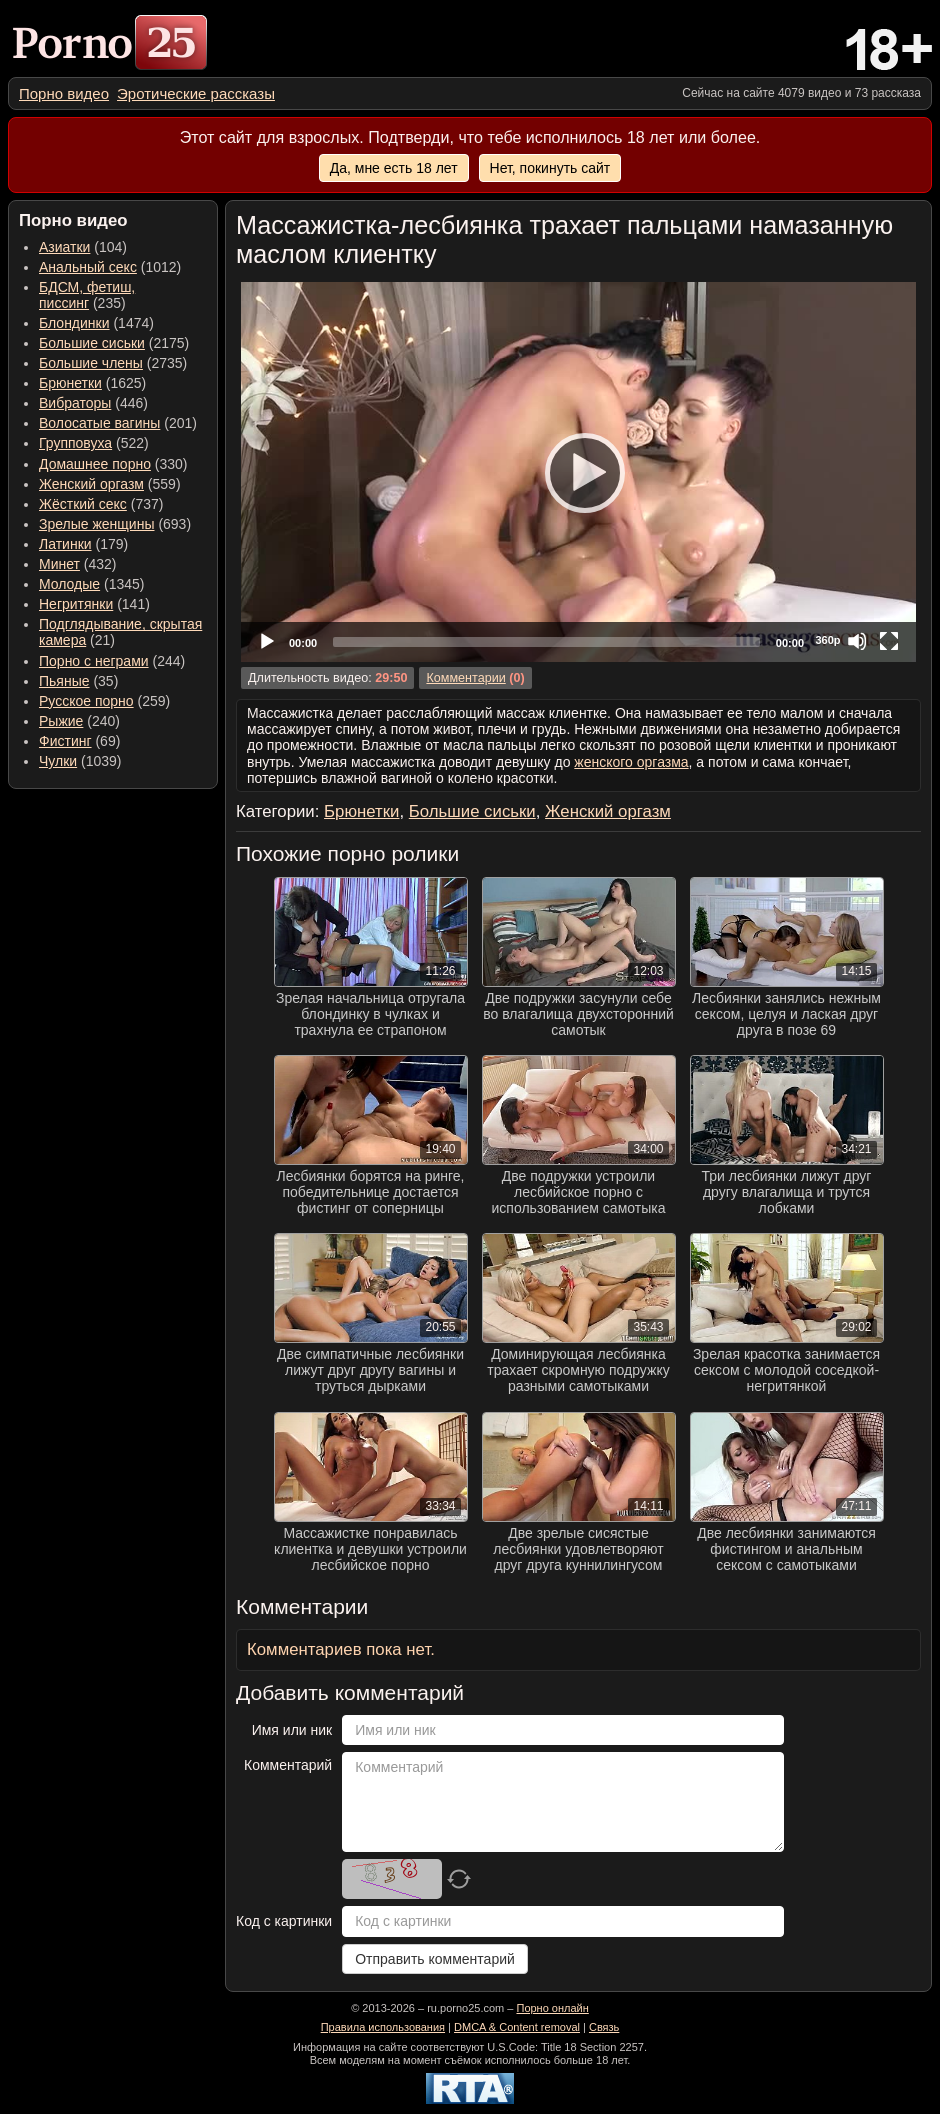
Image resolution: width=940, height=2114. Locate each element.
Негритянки (76, 604)
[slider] (546, 642)
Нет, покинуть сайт (550, 168)
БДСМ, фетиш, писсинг (87, 295)
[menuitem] (64, 93)
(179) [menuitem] (83, 544)
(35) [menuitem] (78, 681)
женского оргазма (631, 762)
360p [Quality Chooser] (827, 640)
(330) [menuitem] (113, 464)
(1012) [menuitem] (110, 267)
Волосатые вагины (99, 423)
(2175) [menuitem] (114, 343)
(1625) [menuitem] (92, 383)
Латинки (65, 544)
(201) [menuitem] (118, 423)
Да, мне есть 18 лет (394, 168)
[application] (578, 472)
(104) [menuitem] (83, 247)
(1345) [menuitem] (91, 584)
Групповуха (75, 443)
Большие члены (91, 363)
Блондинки (74, 323)
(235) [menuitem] (87, 295)
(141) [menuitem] (94, 604)
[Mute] (857, 641)
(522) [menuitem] (94, 443)
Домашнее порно (95, 464)
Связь (604, 2027)
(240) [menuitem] (79, 721)
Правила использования (383, 2027)
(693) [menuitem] (115, 524)
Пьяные (64, 681)
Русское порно (86, 701)
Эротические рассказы (196, 93)
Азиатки (64, 247)
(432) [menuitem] (78, 564)
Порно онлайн (552, 2008)
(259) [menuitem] (104, 701)
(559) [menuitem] (110, 484)
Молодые (69, 584)
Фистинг (65, 741)
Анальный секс (88, 267)
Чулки (58, 761)
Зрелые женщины (97, 524)
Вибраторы (75, 403)
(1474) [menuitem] (96, 323)
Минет (59, 564)
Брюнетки (70, 383)
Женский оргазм (91, 484)
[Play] (579, 472)
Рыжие (61, 721)
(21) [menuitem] (120, 632)
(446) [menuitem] (93, 403)
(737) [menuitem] (101, 504)
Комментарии (465, 678)
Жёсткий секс (83, 504)
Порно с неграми (94, 661)
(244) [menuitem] (112, 661)
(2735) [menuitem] (113, 363)
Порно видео (64, 93)
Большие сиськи (92, 343)
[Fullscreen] (889, 641)
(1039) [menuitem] (80, 761)
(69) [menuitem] (79, 741)
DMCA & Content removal (517, 2027)
